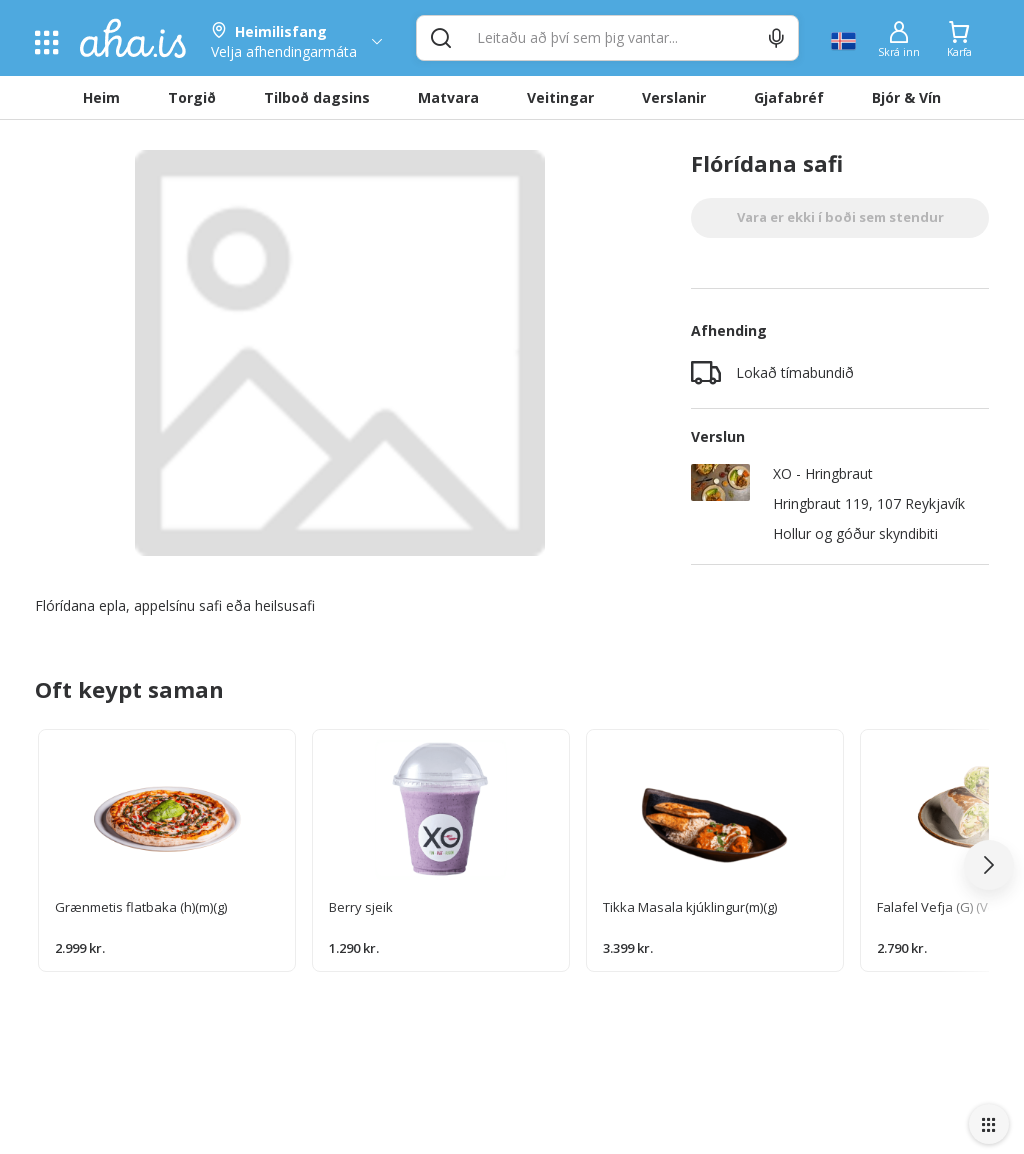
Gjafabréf (789, 97)
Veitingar (560, 97)
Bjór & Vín (906, 97)
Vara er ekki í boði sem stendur (840, 217)
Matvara (448, 97)
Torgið (192, 97)
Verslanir (674, 97)
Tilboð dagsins (317, 97)
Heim (101, 97)
